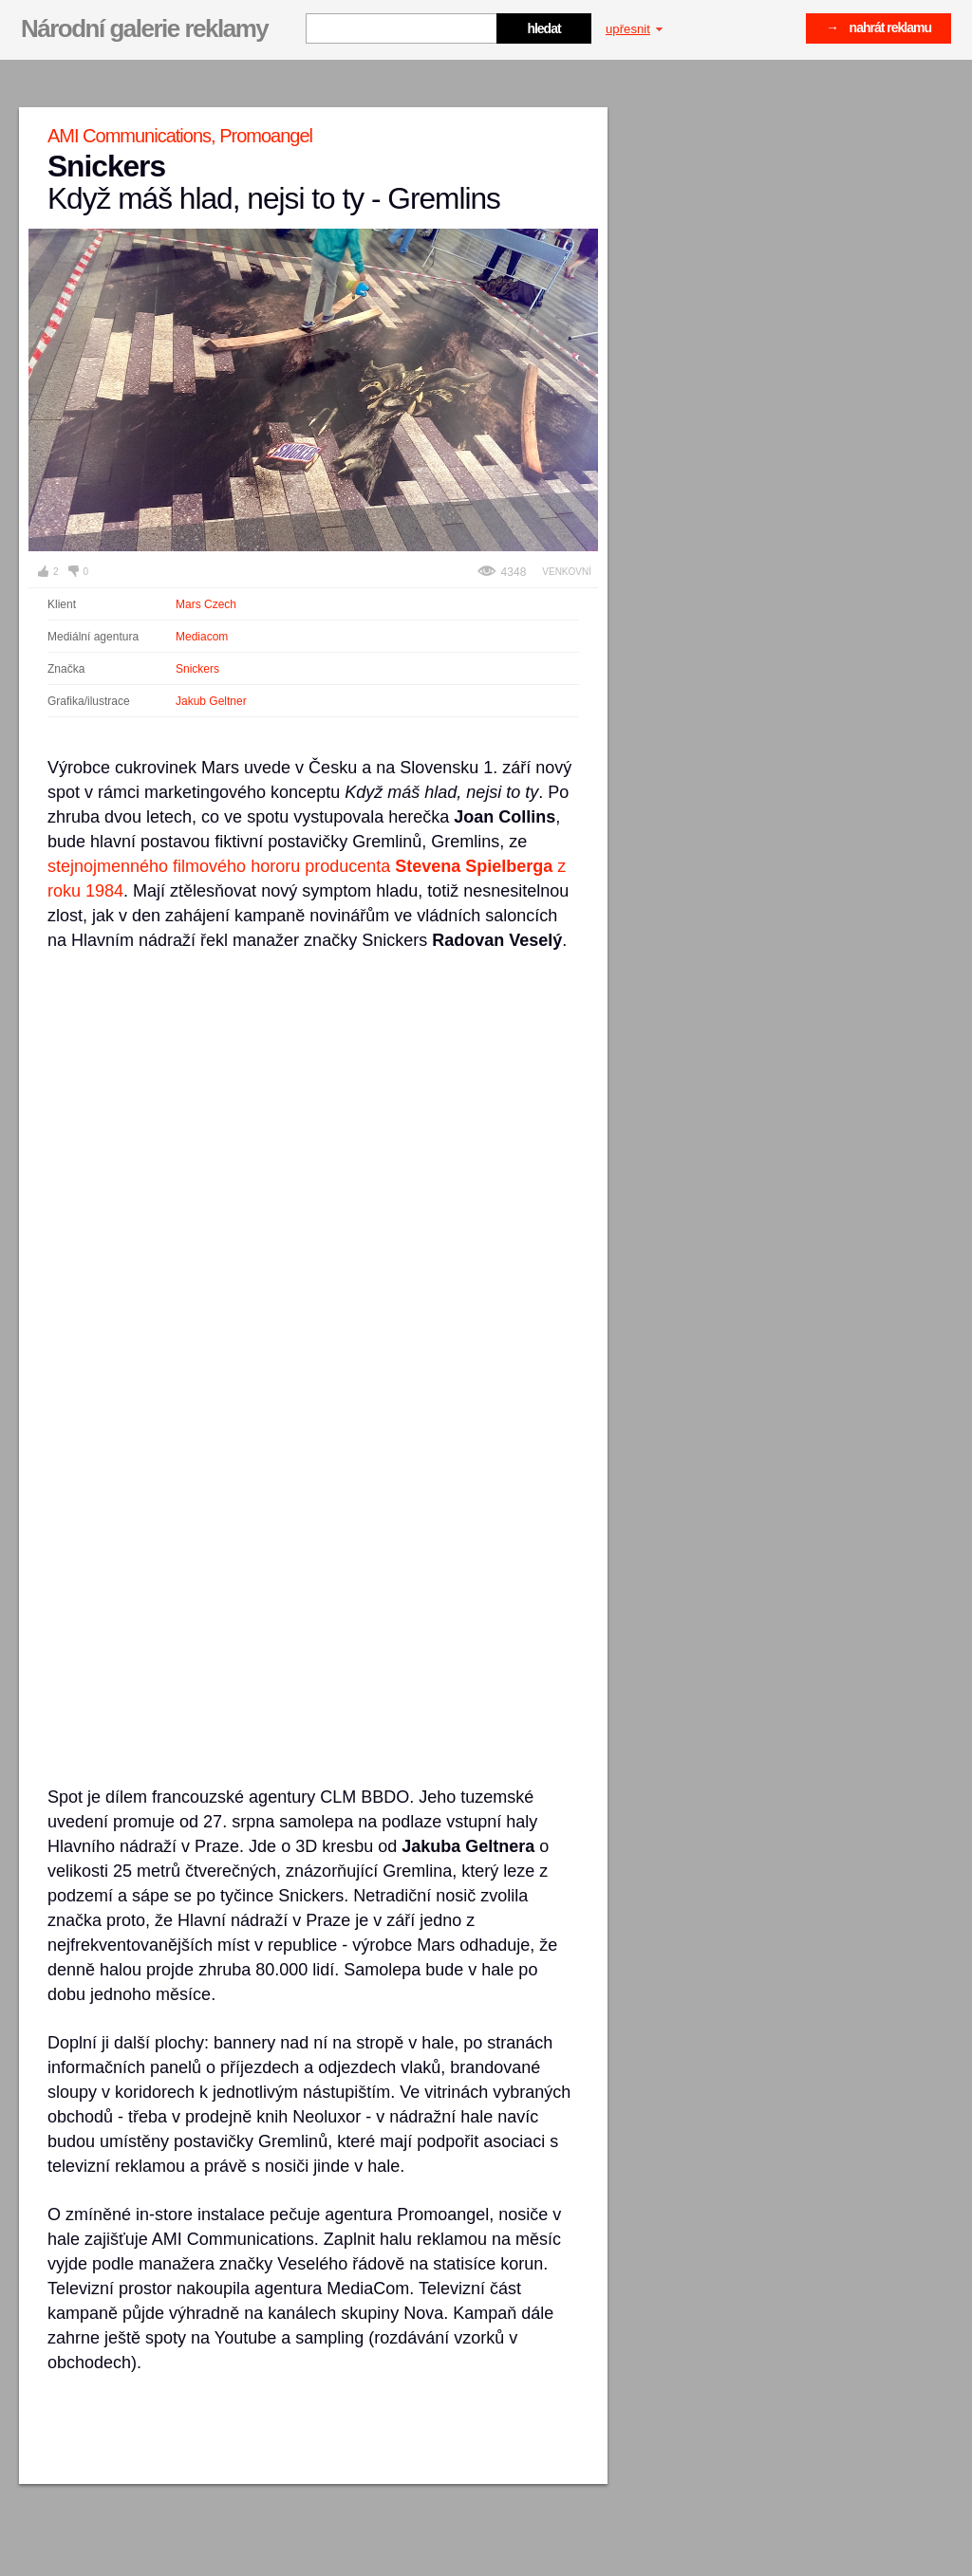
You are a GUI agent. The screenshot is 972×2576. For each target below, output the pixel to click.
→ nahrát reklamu (878, 27)
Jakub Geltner (211, 701)
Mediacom (202, 636)
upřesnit (634, 29)
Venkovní (566, 571)
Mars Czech (206, 604)
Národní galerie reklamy (144, 28)
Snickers (197, 669)
